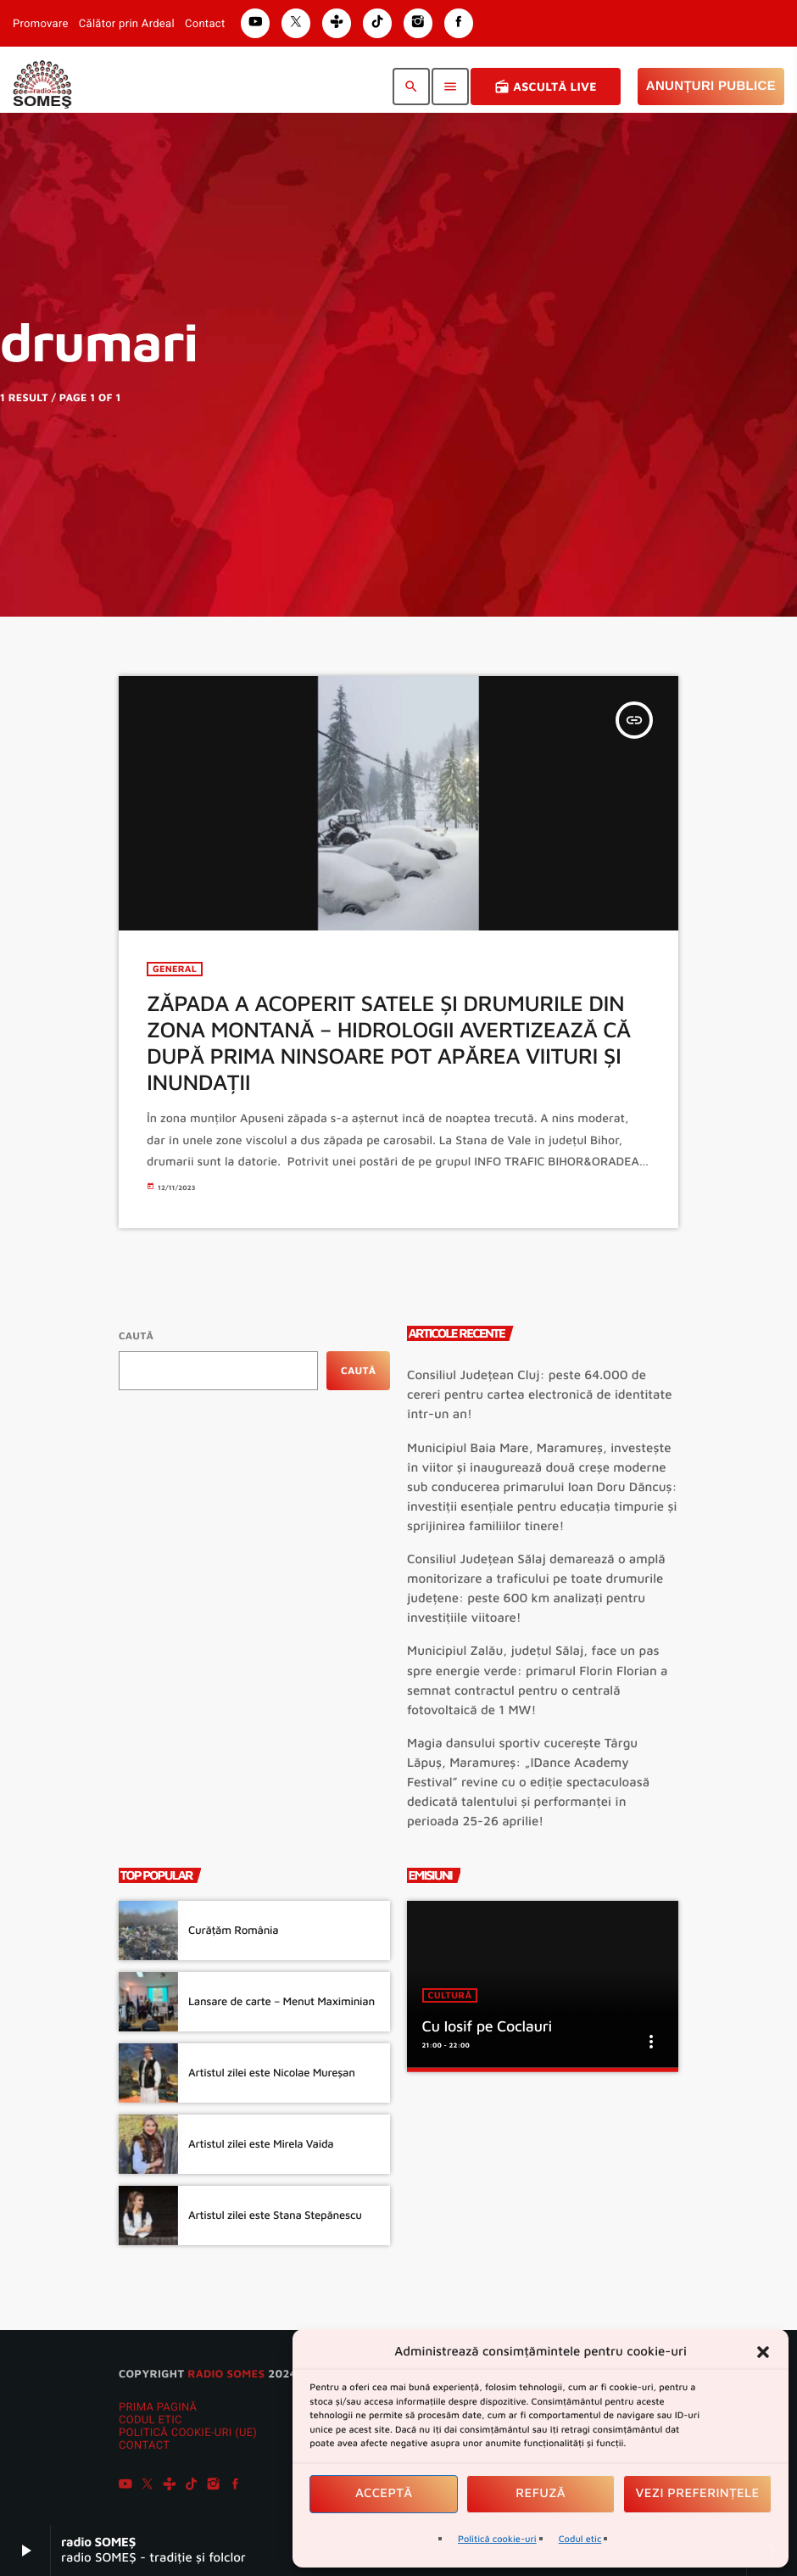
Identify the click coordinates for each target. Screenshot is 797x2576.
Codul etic (580, 2539)
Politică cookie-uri (497, 2539)
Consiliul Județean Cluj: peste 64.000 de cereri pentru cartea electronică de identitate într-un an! (539, 1395)
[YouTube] (125, 2486)
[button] (763, 2352)
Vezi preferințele (698, 2493)
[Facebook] (235, 2486)
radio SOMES (226, 2373)
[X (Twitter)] (147, 2486)
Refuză (541, 2493)
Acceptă (384, 2493)
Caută (136, 1335)
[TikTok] (191, 2486)
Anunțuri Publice (711, 86)
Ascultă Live (545, 86)
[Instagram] (213, 2486)
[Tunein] (169, 2486)
